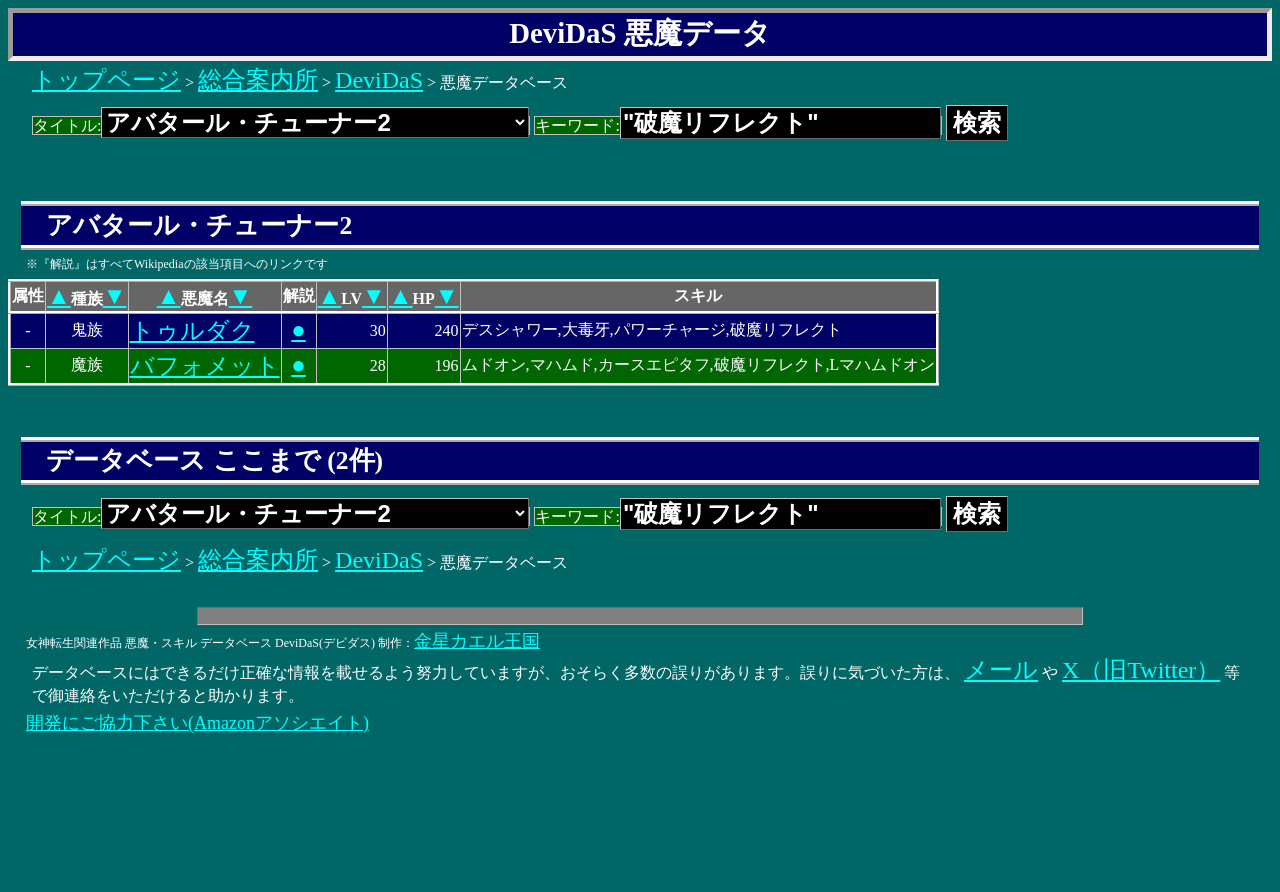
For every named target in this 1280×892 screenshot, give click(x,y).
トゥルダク (192, 331)
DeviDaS (379, 80)
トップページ (106, 80)
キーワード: (737, 125)
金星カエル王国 (477, 641)
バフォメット (205, 366)
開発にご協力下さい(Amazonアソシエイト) (197, 723)
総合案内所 (258, 80)
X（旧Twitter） (1141, 670)
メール (1001, 670)
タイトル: (281, 125)
